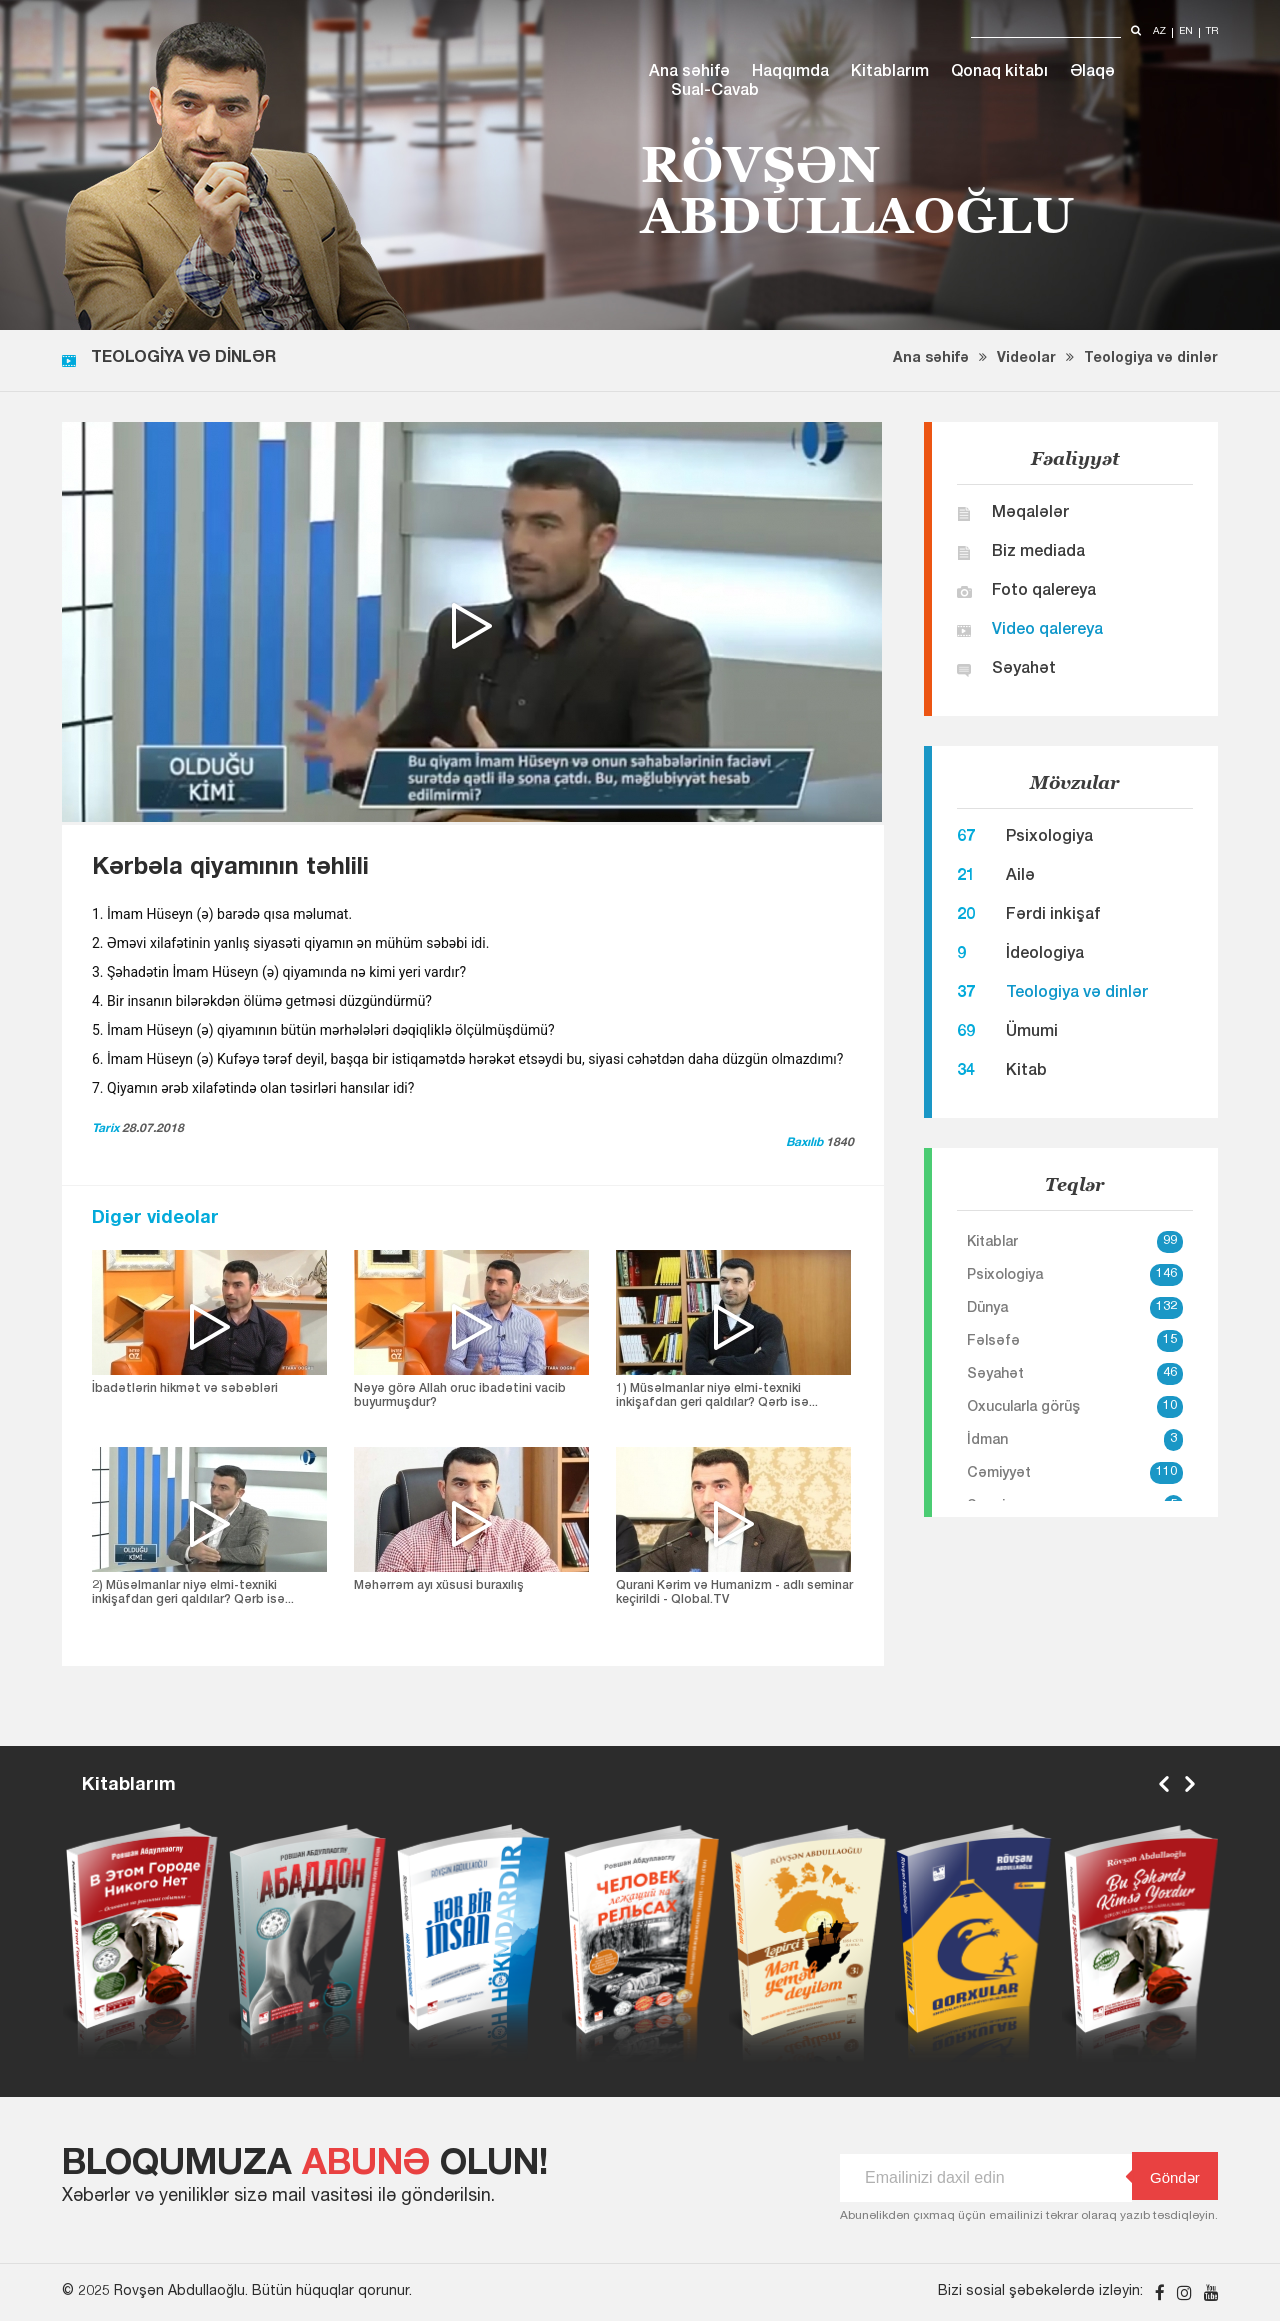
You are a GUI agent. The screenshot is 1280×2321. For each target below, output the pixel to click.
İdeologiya (1045, 955)
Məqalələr (1030, 514)
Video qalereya (1047, 631)
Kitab (1026, 1072)
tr (1212, 32)
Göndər (1166, 2176)
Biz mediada (1038, 553)
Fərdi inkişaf (1053, 916)
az (1159, 32)
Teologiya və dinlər (1151, 359)
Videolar (1026, 359)
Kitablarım (890, 73)
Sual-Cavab (715, 92)
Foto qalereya (1044, 592)
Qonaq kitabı (999, 73)
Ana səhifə (689, 73)
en (1186, 32)
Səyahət (1024, 670)
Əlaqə (1092, 73)
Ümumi (1032, 1033)
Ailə (1020, 877)
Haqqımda (790, 73)
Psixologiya (1049, 838)
